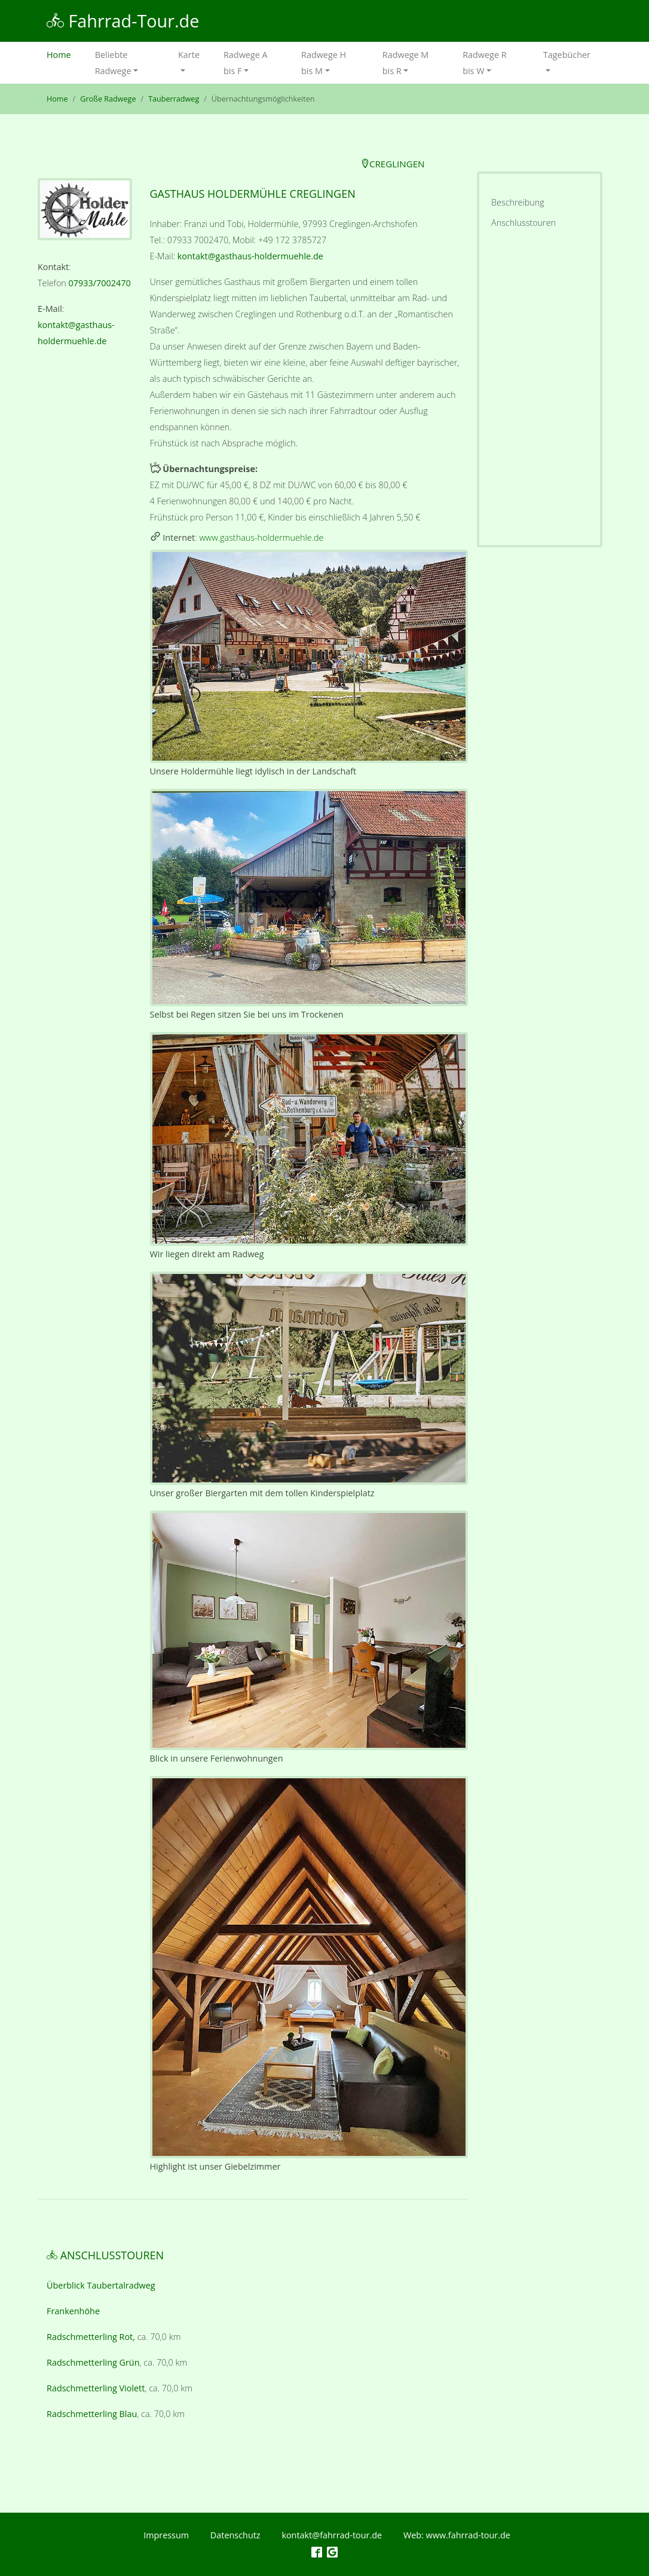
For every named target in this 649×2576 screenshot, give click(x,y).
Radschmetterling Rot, (91, 2336)
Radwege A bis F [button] (246, 62)
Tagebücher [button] (566, 54)
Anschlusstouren (523, 222)
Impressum (166, 2535)
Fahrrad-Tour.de (123, 20)
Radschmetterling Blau (92, 2413)
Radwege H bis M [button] (323, 62)
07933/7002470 (100, 283)
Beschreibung (517, 202)
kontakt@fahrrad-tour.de (331, 2535)
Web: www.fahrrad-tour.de (456, 2535)
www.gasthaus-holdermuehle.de (261, 537)
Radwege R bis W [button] (484, 62)
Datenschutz (235, 2535)
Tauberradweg (173, 99)
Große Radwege (108, 99)
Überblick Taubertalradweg (101, 2285)
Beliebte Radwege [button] (113, 62)
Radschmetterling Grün (93, 2362)
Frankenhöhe (73, 2311)
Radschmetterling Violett (96, 2388)
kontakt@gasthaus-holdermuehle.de (250, 256)
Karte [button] (189, 54)
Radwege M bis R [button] (405, 62)
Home (65, 53)
